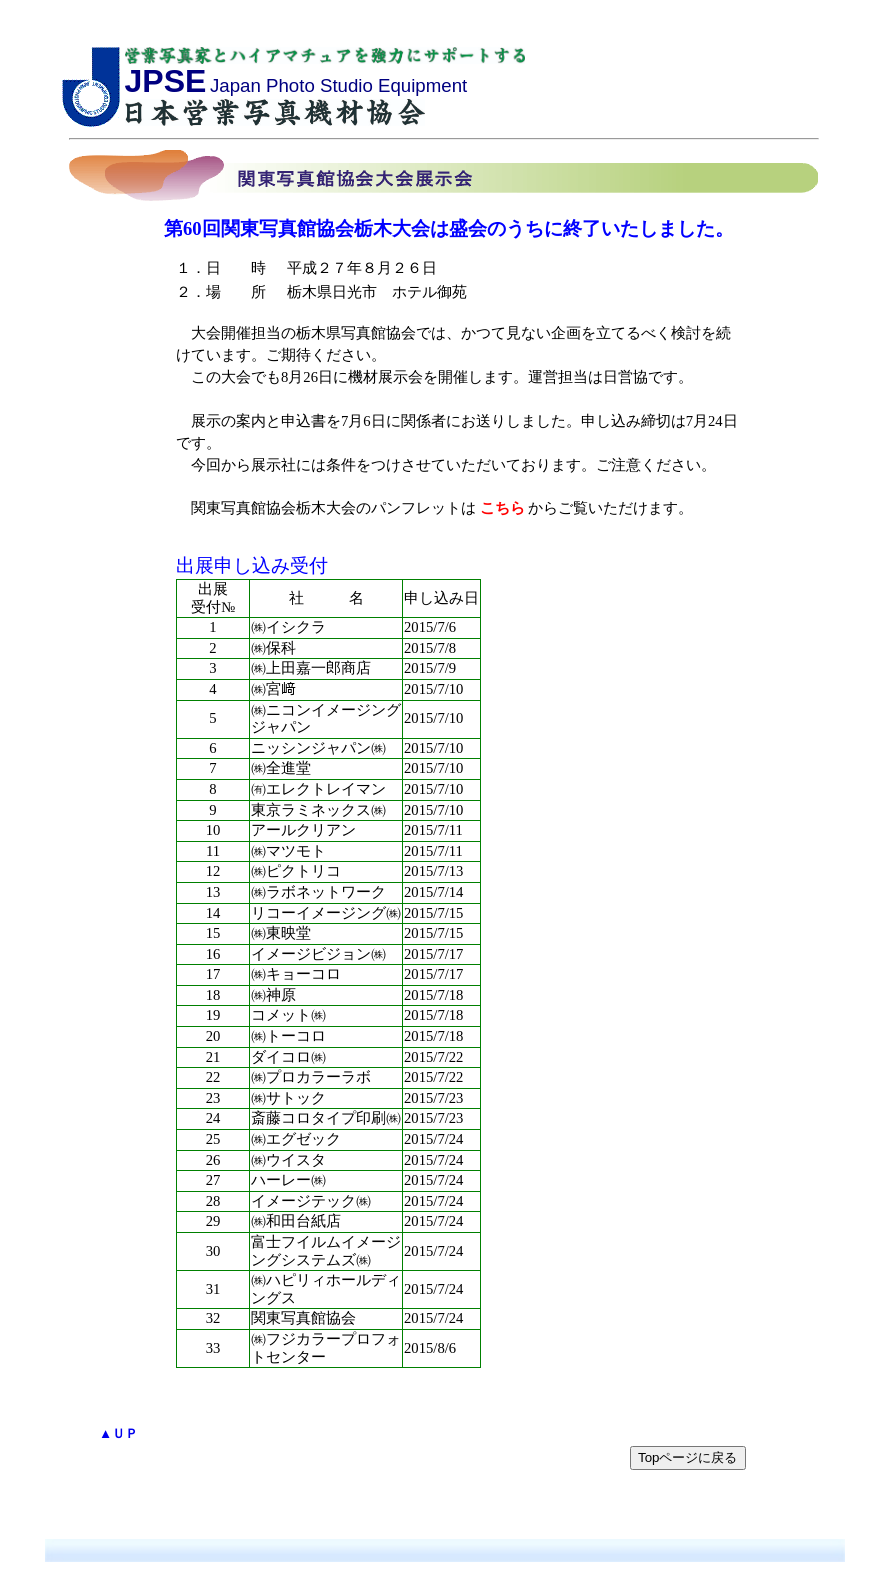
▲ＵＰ (118, 1433)
